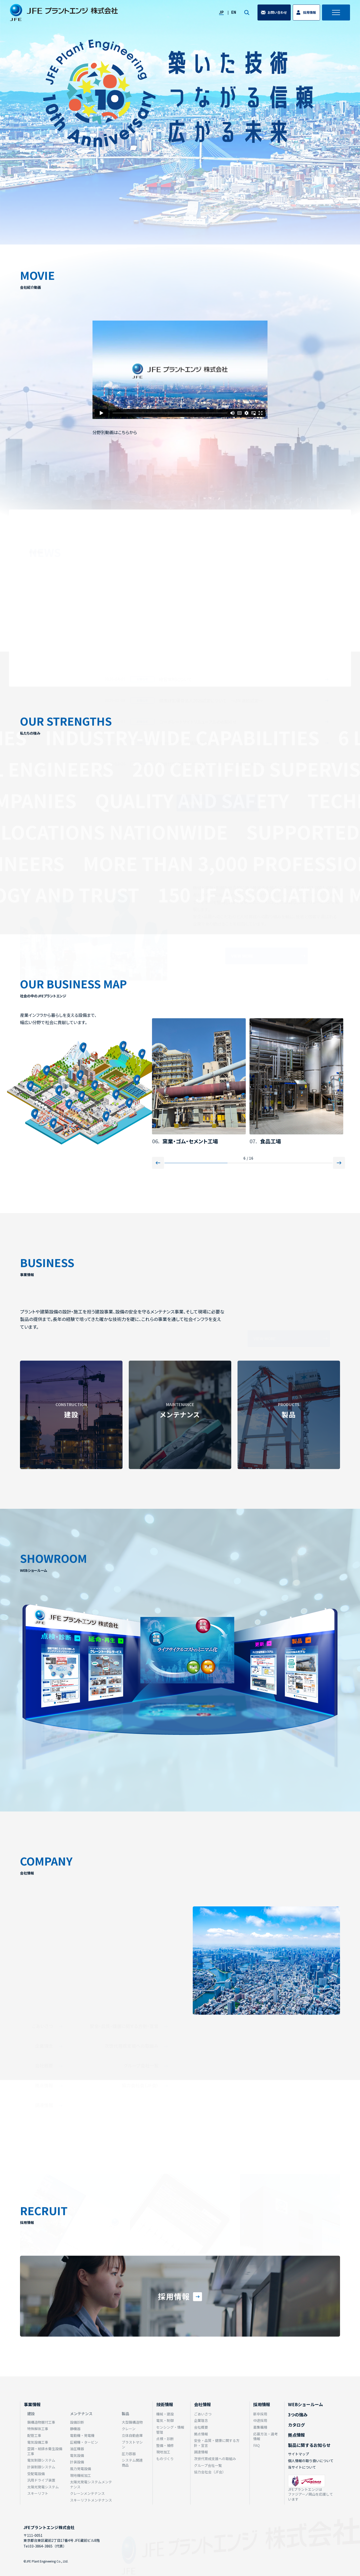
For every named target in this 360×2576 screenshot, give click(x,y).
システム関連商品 (132, 2463)
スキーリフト (37, 2493)
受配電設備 (36, 2473)
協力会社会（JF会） (210, 2471)
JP (221, 12)
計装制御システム (41, 2466)
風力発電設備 (80, 2468)
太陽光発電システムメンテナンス (91, 2484)
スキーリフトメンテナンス (91, 2500)
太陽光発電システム (43, 2486)
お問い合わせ (277, 12)
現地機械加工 (80, 2475)
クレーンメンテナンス (87, 2493)
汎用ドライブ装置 (41, 2480)
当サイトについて (302, 2467)
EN (233, 12)
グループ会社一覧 (208, 2465)
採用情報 (309, 12)
